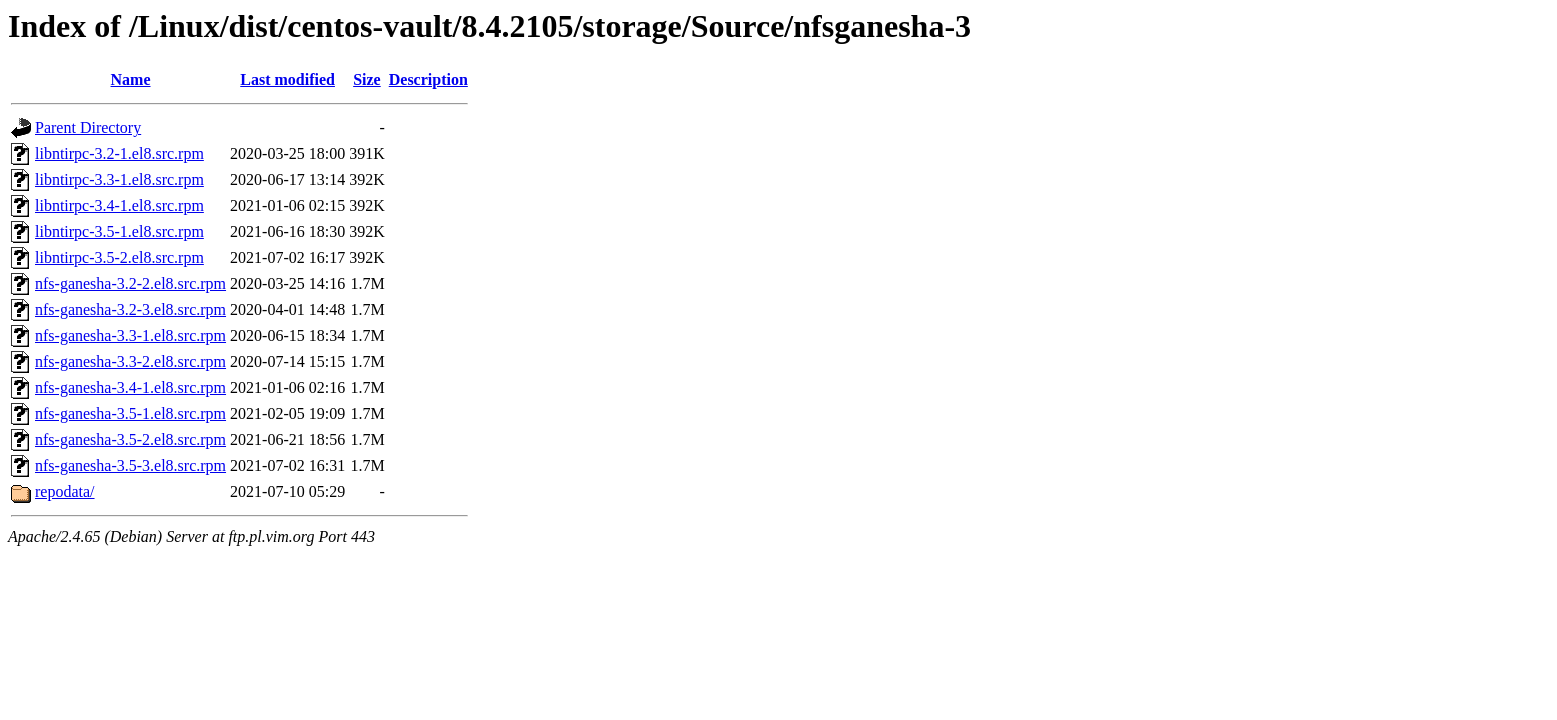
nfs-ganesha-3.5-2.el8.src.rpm (130, 439)
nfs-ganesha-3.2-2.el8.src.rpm (130, 283)
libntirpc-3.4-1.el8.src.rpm (119, 205)
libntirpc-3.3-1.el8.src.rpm (119, 179)
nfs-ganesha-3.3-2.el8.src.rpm (130, 361)
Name (131, 79)
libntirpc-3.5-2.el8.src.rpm (119, 257)
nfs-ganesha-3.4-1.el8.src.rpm (130, 387)
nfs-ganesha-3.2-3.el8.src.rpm (130, 309)
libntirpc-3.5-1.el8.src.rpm (119, 231)
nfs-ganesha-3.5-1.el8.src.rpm (130, 413)
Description (428, 79)
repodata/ (65, 491)
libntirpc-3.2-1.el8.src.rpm (119, 153)
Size (367, 79)
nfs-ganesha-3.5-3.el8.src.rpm (130, 465)
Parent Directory (88, 127)
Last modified (287, 79)
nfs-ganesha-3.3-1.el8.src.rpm (130, 335)
